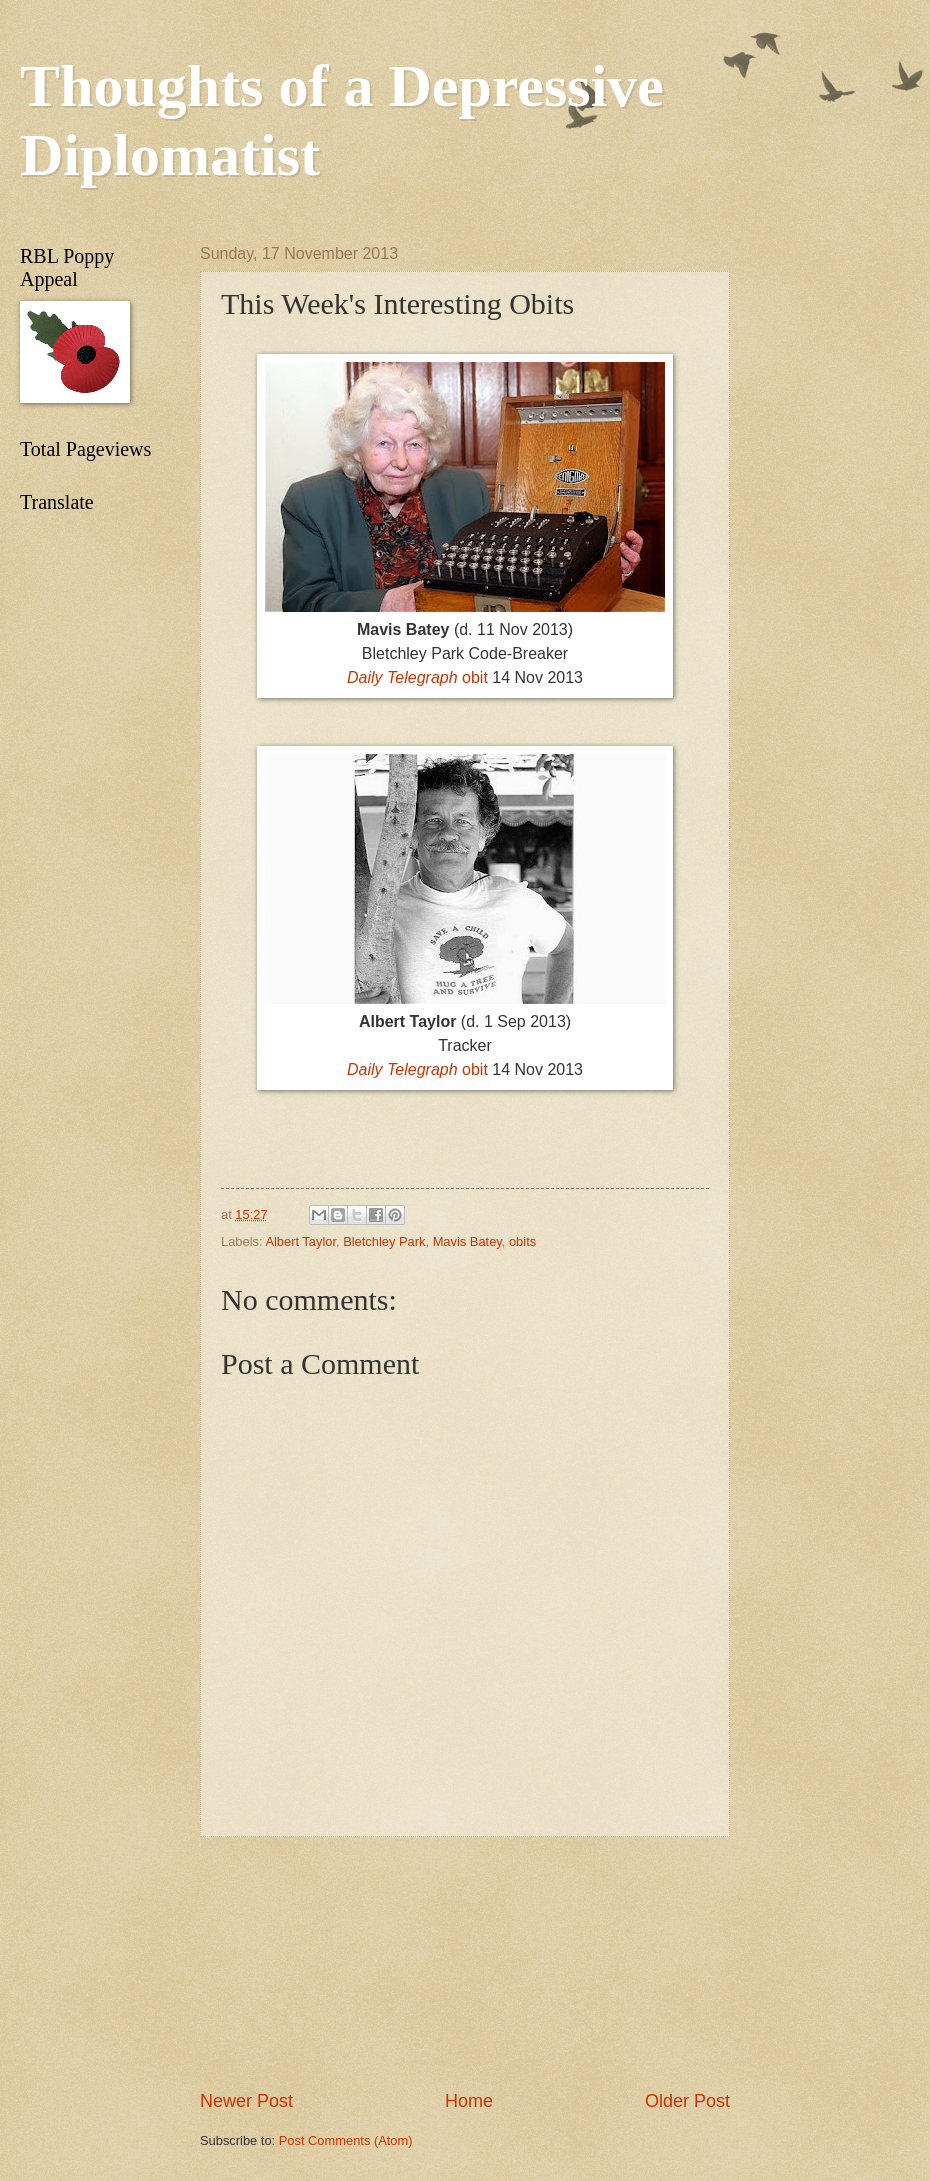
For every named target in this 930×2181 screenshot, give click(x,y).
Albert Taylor (300, 1241)
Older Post (687, 2101)
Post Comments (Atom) (346, 2140)
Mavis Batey (467, 1241)
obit (417, 677)
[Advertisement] (465, 1963)
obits (522, 1241)
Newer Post (246, 2101)
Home (469, 2101)
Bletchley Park (384, 1241)
